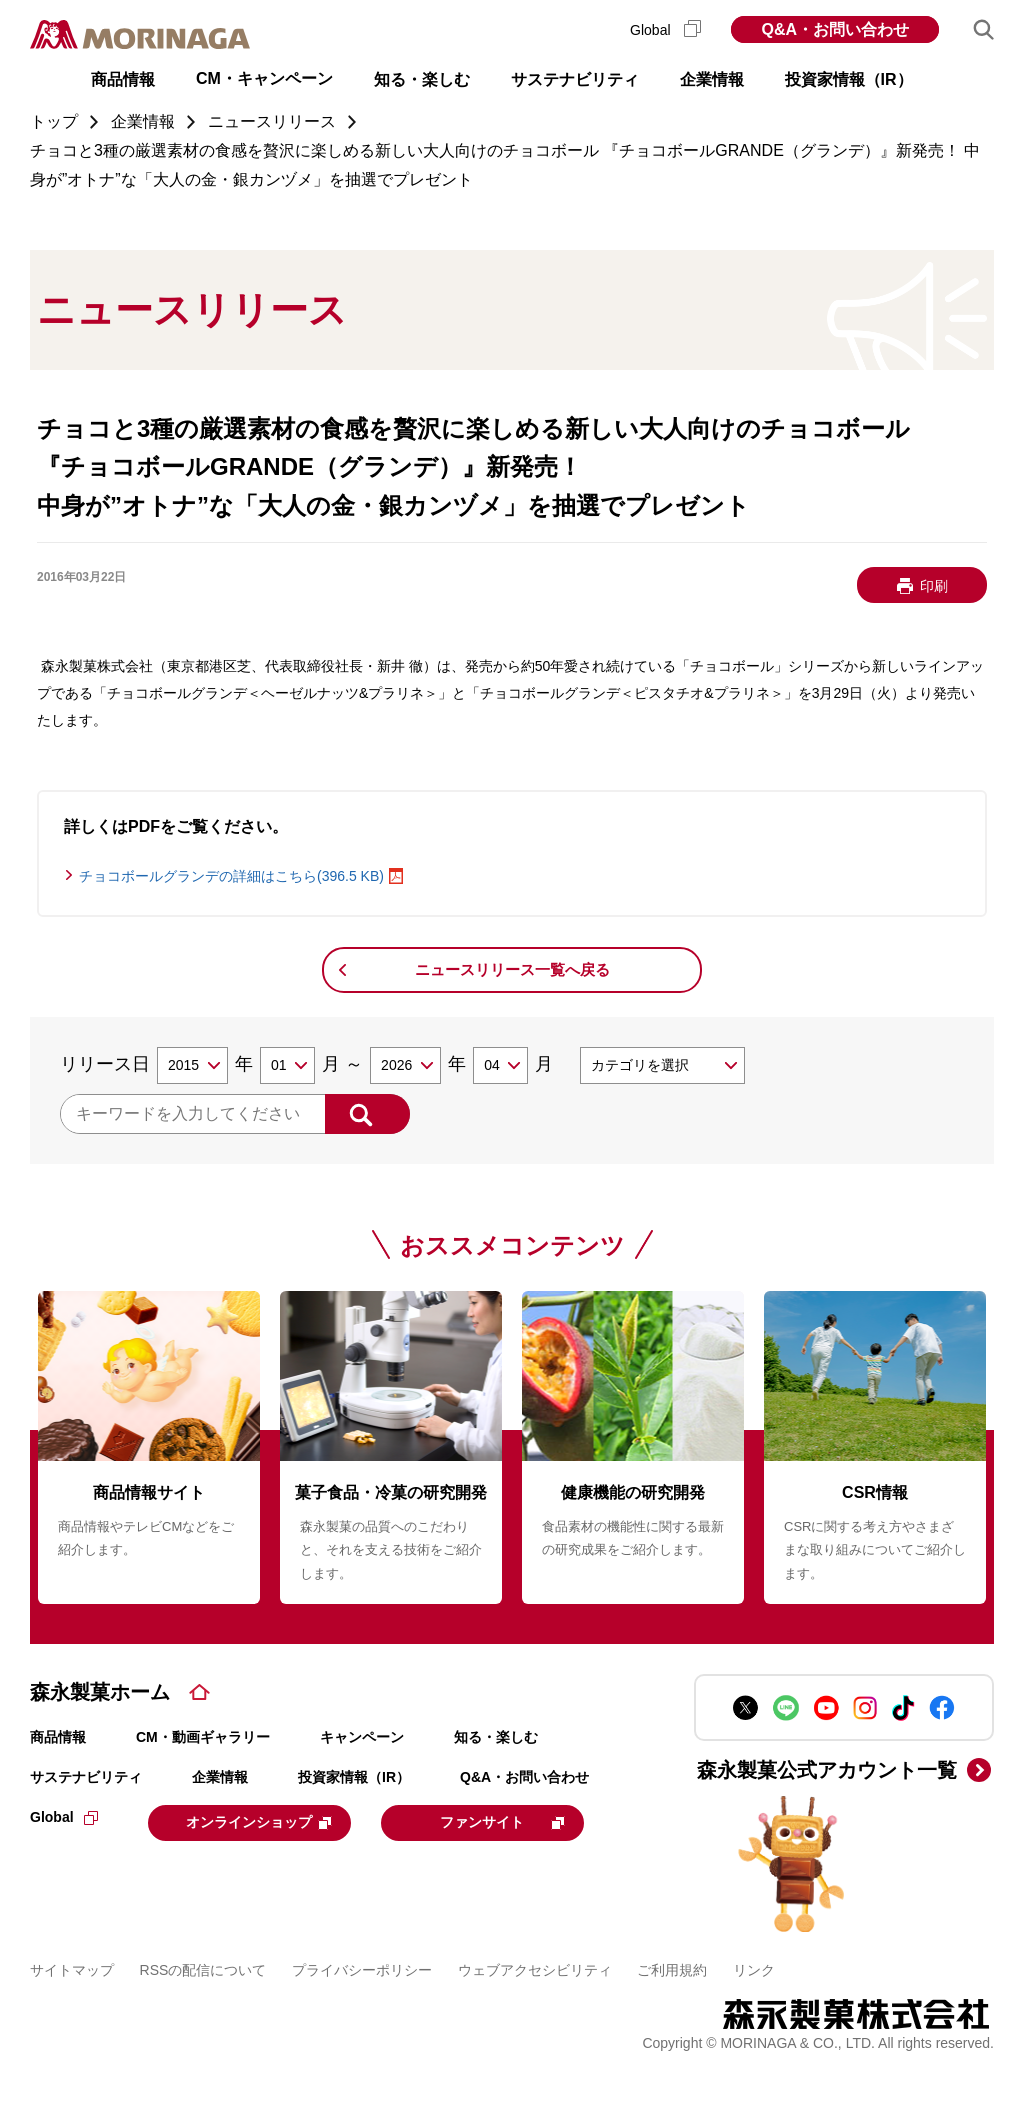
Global (665, 30)
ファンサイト (164, 1870)
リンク (754, 2017)
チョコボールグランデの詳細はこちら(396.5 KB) (231, 876)
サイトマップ (72, 2017)
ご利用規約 (672, 2017)
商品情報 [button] (123, 79)
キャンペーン (362, 1737)
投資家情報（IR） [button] (849, 79)
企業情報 (220, 1777)
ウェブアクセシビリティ (535, 2017)
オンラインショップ (272, 1821)
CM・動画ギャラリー (203, 1737)
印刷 (934, 586)
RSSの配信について (203, 2017)
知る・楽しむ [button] (422, 79)
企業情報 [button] (712, 79)
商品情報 (58, 1737)
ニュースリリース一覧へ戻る (512, 969)
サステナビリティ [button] (575, 79)
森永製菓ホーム (100, 1692)
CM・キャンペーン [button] (264, 78)
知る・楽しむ (496, 1737)
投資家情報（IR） (354, 1777)
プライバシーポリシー (362, 2017)
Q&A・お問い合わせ (835, 29)
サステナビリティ (86, 1777)
